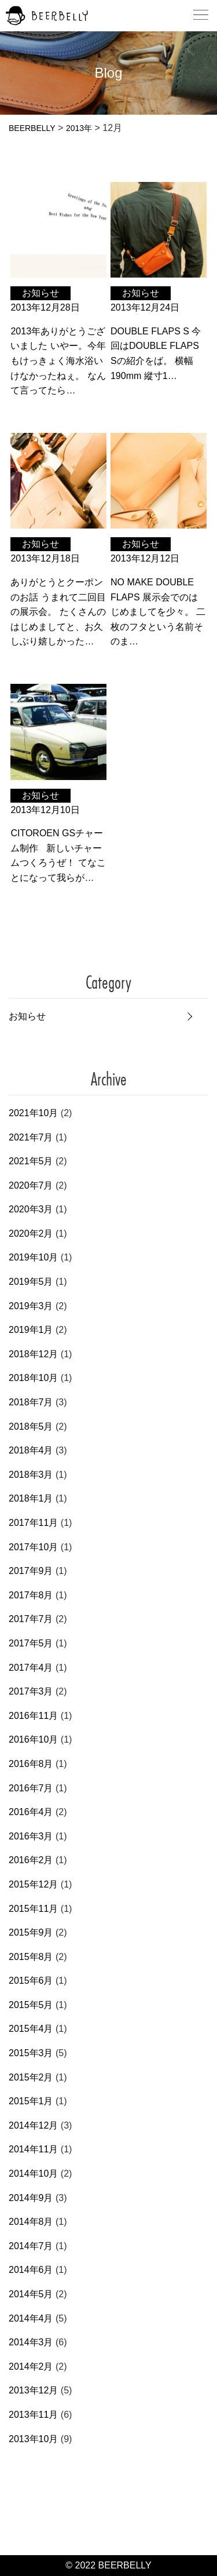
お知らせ (27, 1016)
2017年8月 (31, 1595)
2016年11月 (33, 1716)
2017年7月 (31, 1619)
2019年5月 (31, 1282)
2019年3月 (31, 1306)
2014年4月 (31, 2318)
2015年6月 (31, 1980)
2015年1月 (31, 2101)
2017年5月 (31, 1643)
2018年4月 (31, 1450)
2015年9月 (31, 1932)
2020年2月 (31, 1233)
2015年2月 (31, 2077)
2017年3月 (31, 1691)
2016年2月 (31, 1860)
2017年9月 (31, 1571)
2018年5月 (31, 1426)
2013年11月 (33, 2415)
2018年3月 (31, 1475)
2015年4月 (31, 2029)
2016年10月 (33, 1739)
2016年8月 (31, 1764)
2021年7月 (31, 1137)
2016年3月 (31, 1836)
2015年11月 (33, 1909)
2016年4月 (31, 1812)
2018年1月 (31, 1498)
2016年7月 (31, 1788)
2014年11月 (33, 2149)
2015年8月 (31, 1957)
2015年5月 (31, 2005)
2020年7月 (31, 1185)
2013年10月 (33, 2439)
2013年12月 (33, 2390)
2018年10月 (33, 1378)
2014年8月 (31, 2222)
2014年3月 (31, 2342)
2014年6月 (31, 2270)
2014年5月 (31, 2294)
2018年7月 (31, 1402)
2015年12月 (33, 1884)
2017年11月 (33, 1523)
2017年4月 (31, 1668)
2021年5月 (31, 1161)
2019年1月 (31, 1330)
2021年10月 (33, 1113)
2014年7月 (31, 2246)
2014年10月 (33, 2173)
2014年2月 (31, 2366)
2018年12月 (33, 1354)
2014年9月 (31, 2198)
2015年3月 (31, 2053)
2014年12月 (33, 2125)
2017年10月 (33, 1547)
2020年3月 (31, 1209)
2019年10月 (33, 1257)
